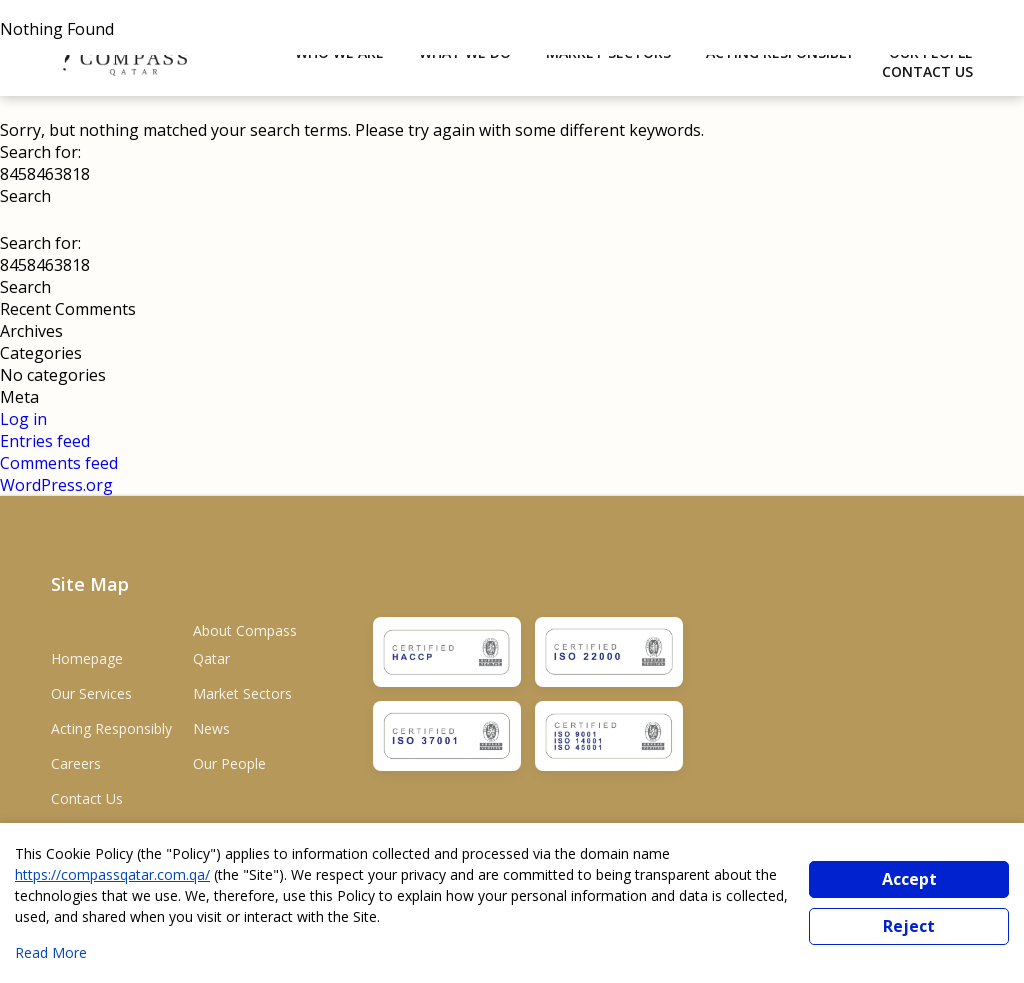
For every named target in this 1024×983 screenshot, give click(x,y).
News (211, 728)
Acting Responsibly (111, 728)
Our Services (91, 693)
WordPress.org (56, 485)
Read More (51, 952)
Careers (76, 763)
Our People (229, 763)
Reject (909, 926)
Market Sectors (242, 693)
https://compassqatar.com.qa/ (112, 874)
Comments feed (59, 463)
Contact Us (927, 71)
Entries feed (45, 441)
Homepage (87, 658)
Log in (23, 419)
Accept (909, 879)
